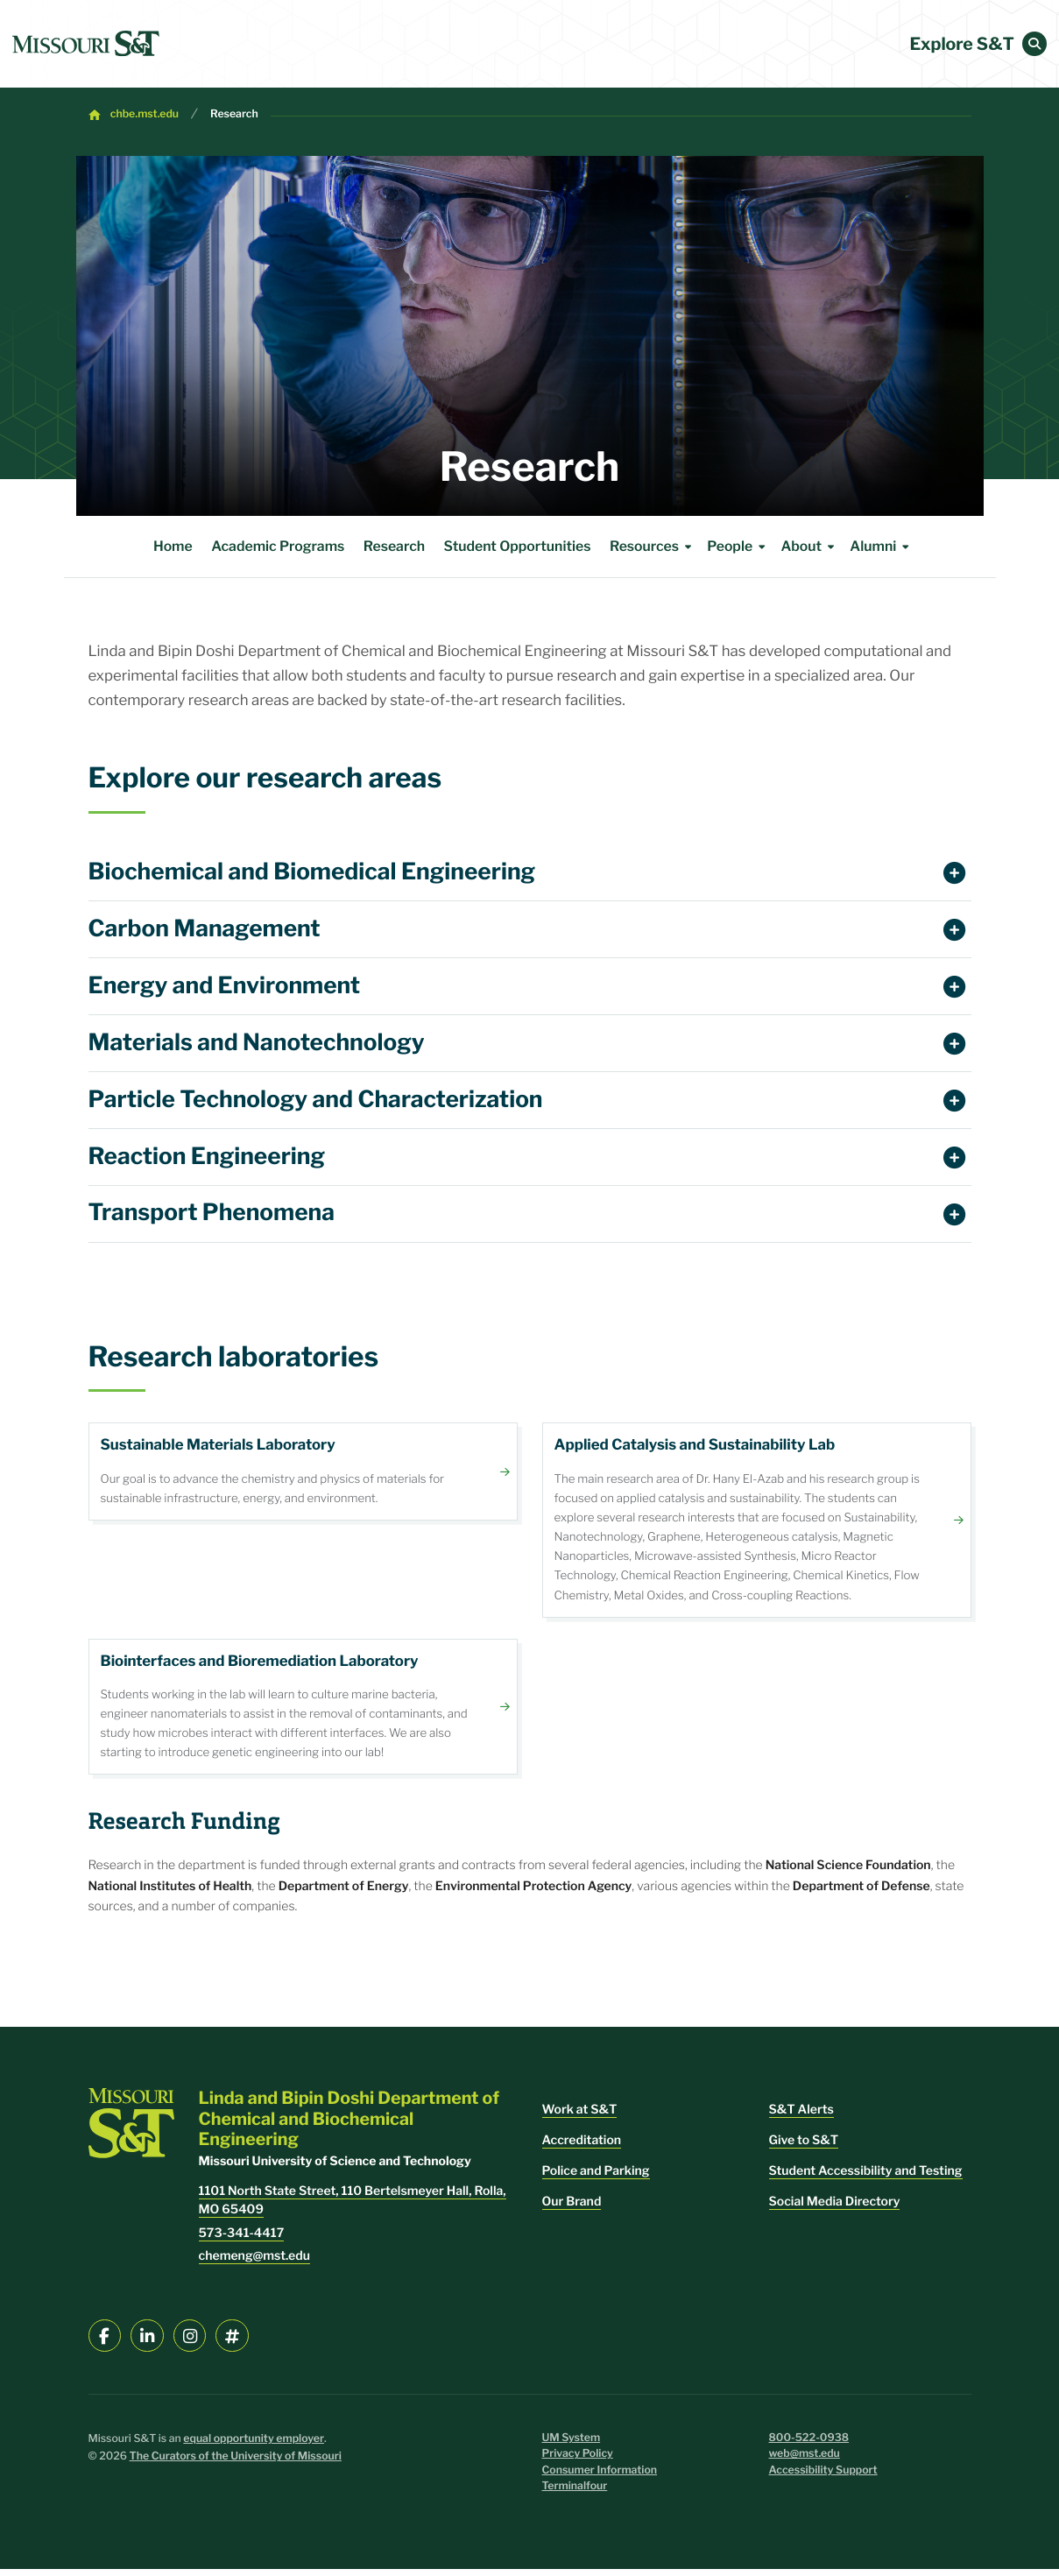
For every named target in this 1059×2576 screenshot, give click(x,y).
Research (234, 114)
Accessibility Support (823, 2477)
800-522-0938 (809, 2445)
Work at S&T (580, 2116)
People (739, 546)
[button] (1034, 44)
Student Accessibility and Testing (866, 2177)
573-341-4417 (242, 2240)
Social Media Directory (834, 2208)
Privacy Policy (577, 2460)
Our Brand (572, 2208)
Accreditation (582, 2147)
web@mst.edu (804, 2460)
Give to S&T (804, 2147)
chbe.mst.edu (144, 114)
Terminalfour (575, 2493)
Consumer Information (600, 2477)
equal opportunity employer (253, 2445)
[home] (85, 44)
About (810, 546)
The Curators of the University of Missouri (236, 2463)
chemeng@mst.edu (254, 2262)
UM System (571, 2445)
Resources (653, 546)
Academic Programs (277, 546)
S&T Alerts (801, 2116)
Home (173, 546)
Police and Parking (596, 2177)
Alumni (882, 546)
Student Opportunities (517, 546)
